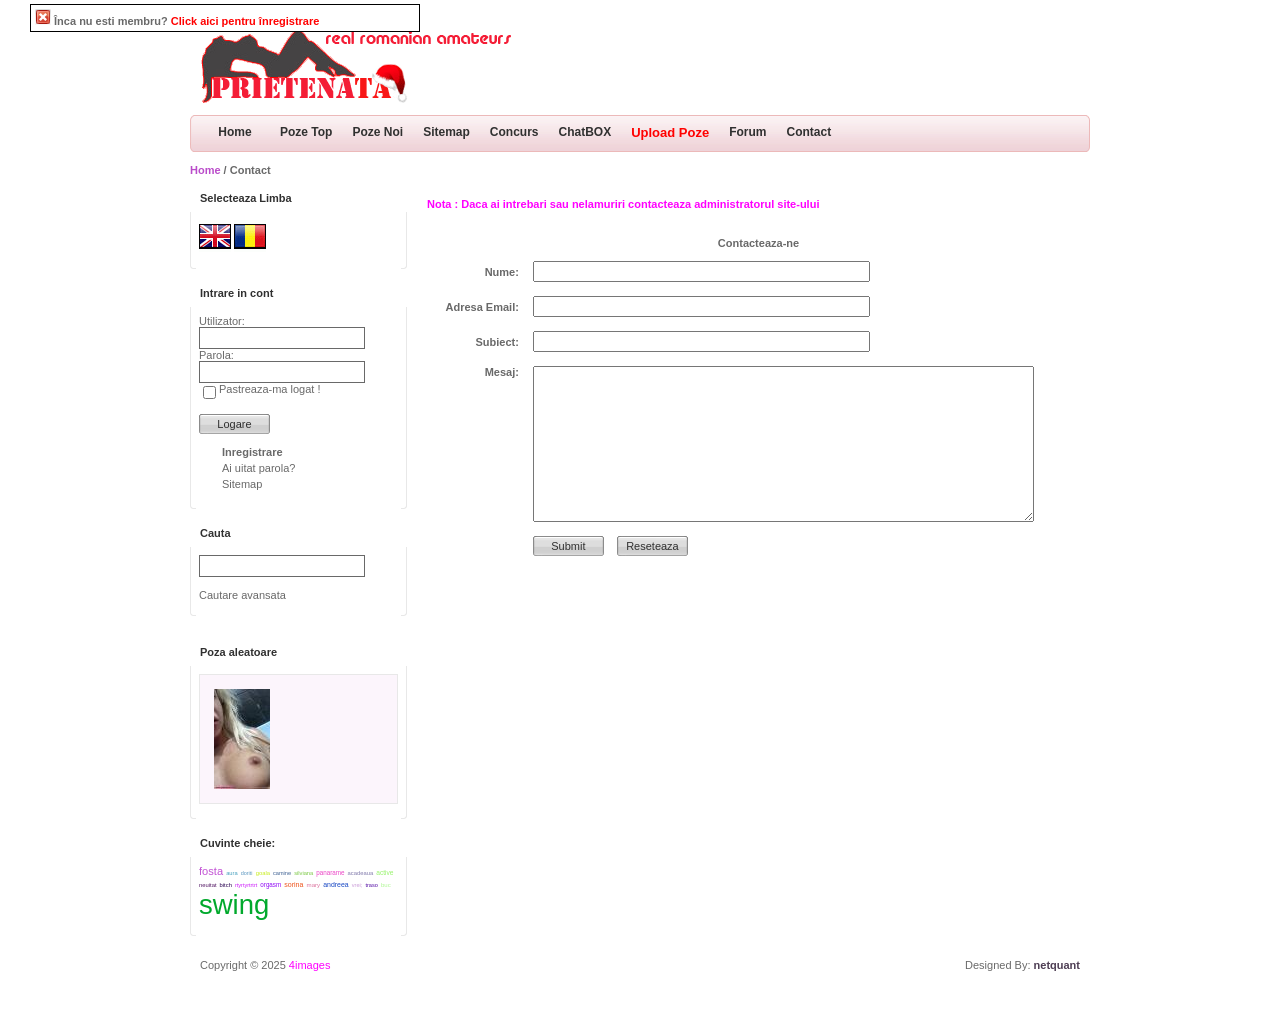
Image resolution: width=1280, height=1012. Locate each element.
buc (386, 885)
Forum (747, 132)
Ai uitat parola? (258, 468)
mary (314, 884)
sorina (293, 884)
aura (231, 873)
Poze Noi (377, 132)
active (384, 872)
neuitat (208, 885)
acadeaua (361, 873)
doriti (247, 873)
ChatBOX (585, 132)
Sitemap (446, 132)
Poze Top (306, 132)
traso (371, 885)
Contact (809, 132)
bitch (226, 885)
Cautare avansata (242, 595)
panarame (330, 872)
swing (234, 904)
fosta (211, 871)
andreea (335, 884)
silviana (303, 873)
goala (263, 873)
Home (234, 132)
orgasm (270, 884)
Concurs (514, 132)
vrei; (357, 885)
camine (282, 873)
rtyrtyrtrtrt (246, 885)
